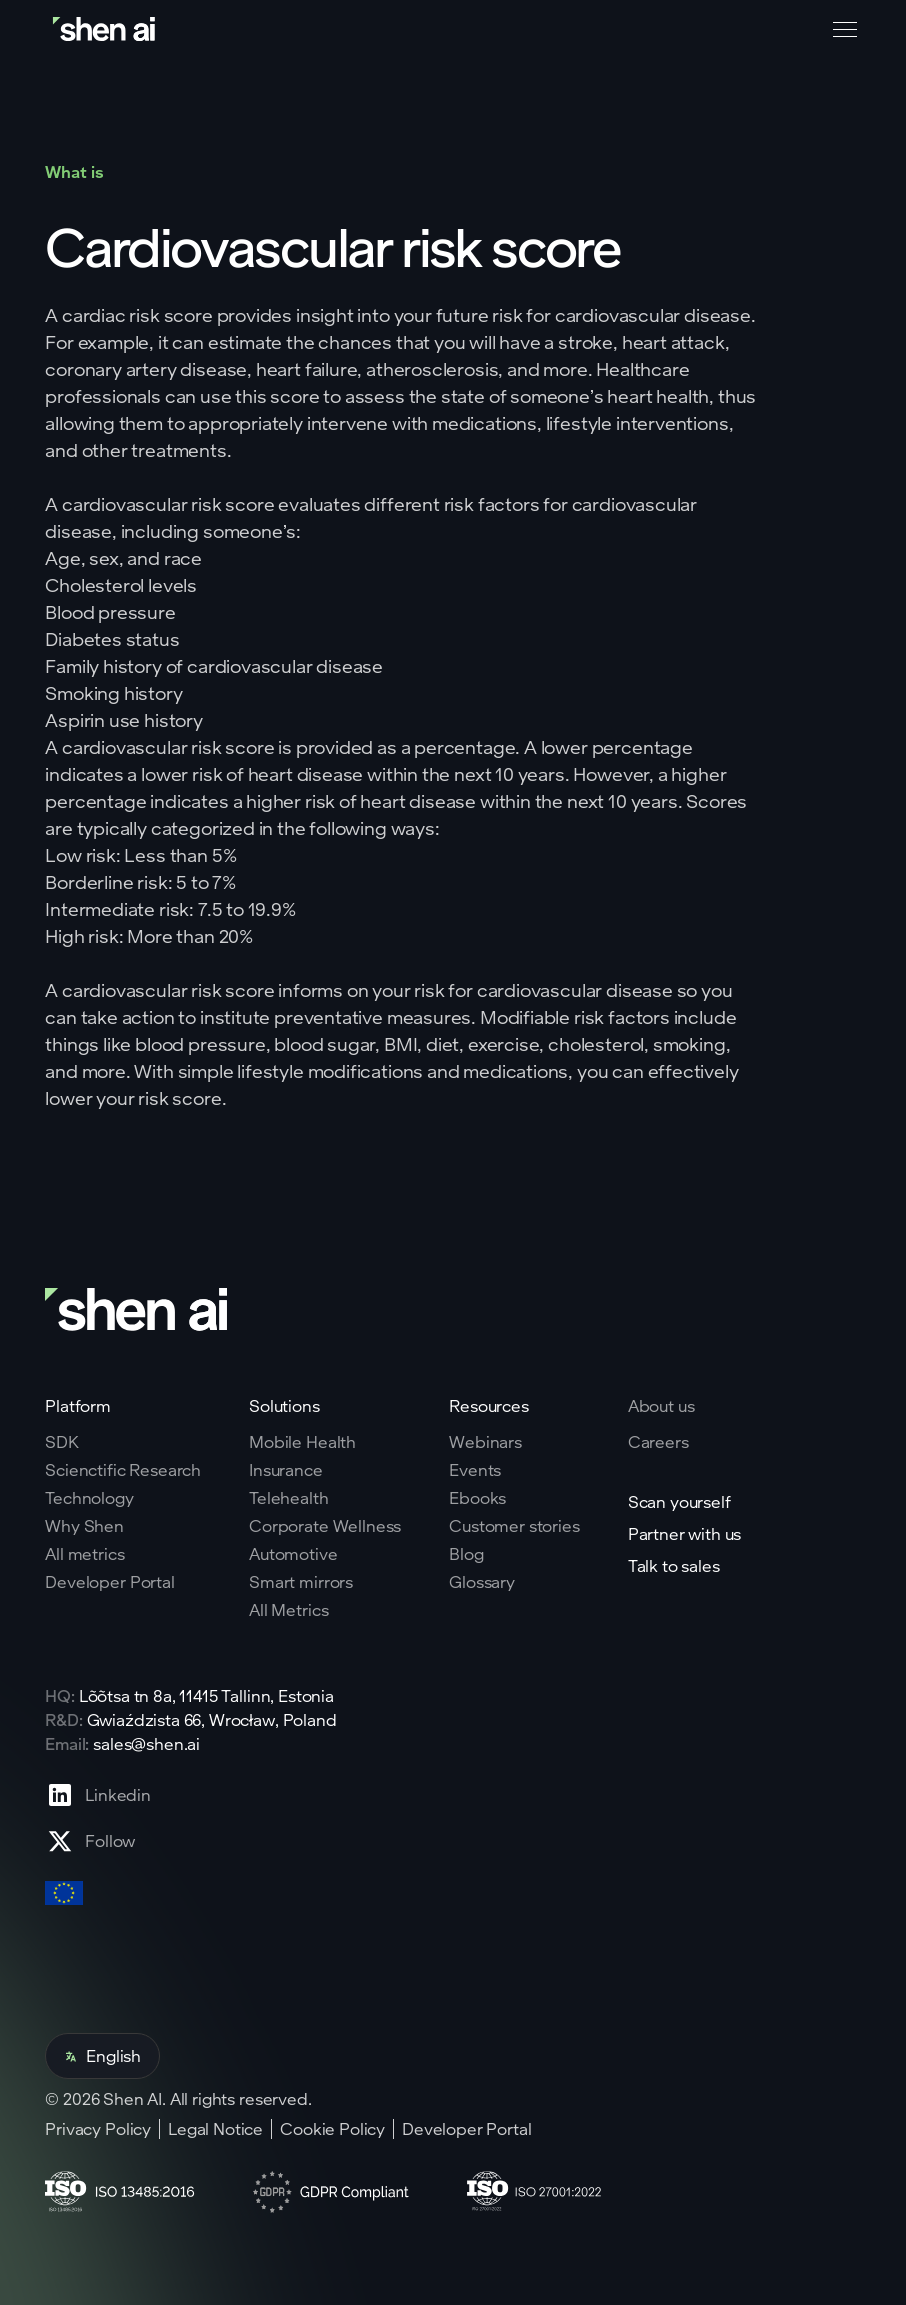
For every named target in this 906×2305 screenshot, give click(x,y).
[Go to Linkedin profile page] (98, 1795)
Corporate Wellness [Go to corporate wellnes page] (325, 1526)
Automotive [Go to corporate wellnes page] (293, 1554)
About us (661, 1405)
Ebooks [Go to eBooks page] (477, 1498)
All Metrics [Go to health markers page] (288, 1610)
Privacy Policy (98, 2129)
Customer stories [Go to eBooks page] (514, 1526)
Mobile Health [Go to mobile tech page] (302, 1442)
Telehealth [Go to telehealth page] (288, 1498)
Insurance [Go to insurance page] (286, 1470)
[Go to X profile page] (98, 1841)
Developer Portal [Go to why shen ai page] (109, 1582)
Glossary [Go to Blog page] (482, 1582)
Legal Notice (215, 2129)
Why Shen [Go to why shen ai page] (84, 1526)
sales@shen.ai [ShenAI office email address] (146, 1743)
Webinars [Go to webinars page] (485, 1442)
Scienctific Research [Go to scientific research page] (123, 1470)
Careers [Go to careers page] (658, 1442)
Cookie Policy (332, 2129)
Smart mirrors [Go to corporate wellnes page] (301, 1582)
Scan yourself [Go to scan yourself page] (679, 1502)
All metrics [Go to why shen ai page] (84, 1554)
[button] (841, 30)
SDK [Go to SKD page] (62, 1442)
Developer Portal (466, 2129)
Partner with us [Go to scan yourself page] (685, 1534)
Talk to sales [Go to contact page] (674, 1566)
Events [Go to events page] (475, 1470)
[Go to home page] (106, 29)
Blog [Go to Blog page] (466, 1554)
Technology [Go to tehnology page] (89, 1498)
